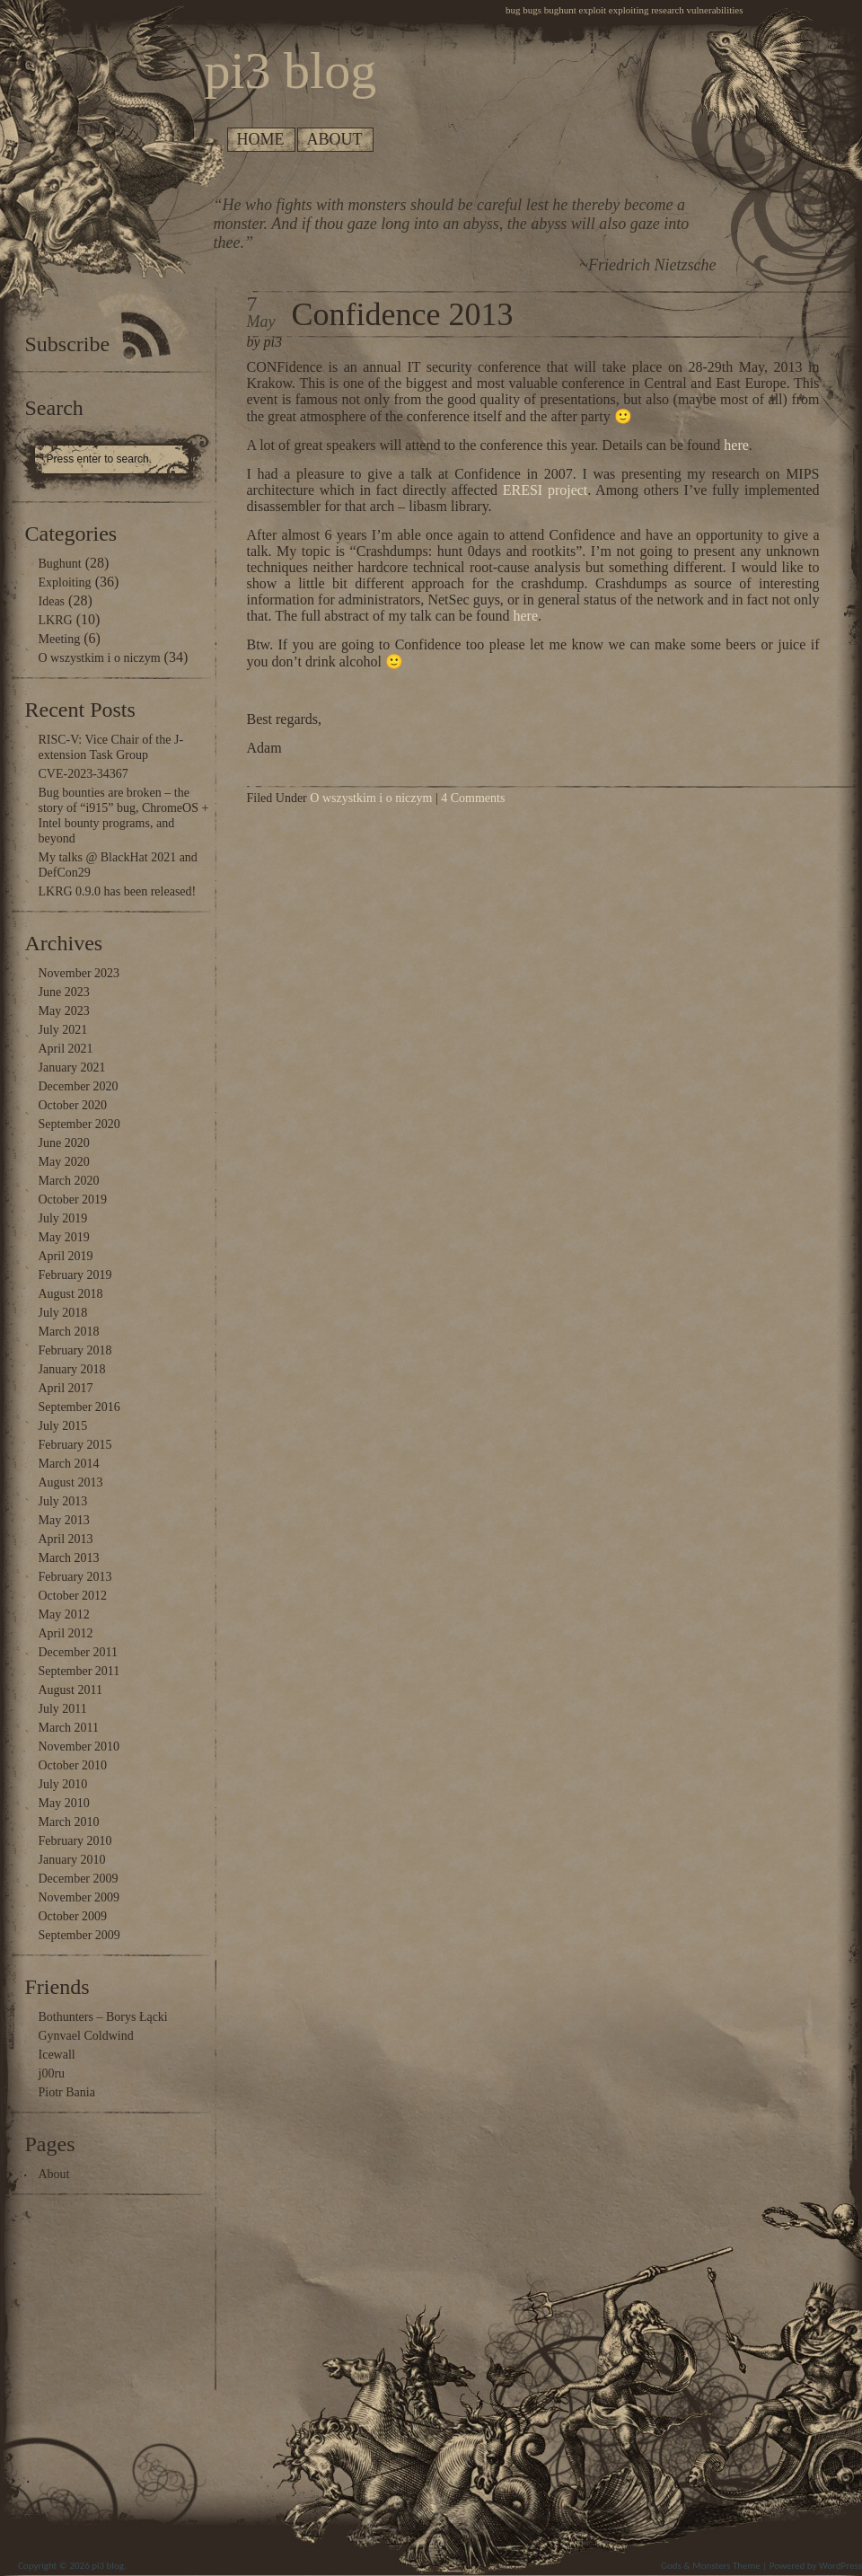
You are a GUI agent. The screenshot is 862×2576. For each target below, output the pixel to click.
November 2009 (79, 1897)
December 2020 (79, 1086)
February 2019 (75, 1275)
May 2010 (64, 1803)
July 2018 (63, 1312)
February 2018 (75, 1350)
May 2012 (64, 1614)
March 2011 (69, 1727)
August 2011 (70, 1690)
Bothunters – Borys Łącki (103, 2017)
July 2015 (63, 1426)
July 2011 (63, 1709)
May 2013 (64, 1520)
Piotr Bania (67, 2092)
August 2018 (71, 1294)
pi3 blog (108, 2566)
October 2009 (73, 1916)
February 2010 (75, 1841)
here (736, 445)
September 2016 (79, 1407)
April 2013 (66, 1539)
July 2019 (63, 1218)
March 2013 (69, 1558)
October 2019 (73, 1199)
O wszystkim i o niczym (100, 658)
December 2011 (79, 1652)
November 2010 (79, 1746)
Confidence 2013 (403, 314)
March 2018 (69, 1331)
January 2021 (72, 1067)
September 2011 (79, 1671)
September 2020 (79, 1124)
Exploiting (65, 582)
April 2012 (66, 1633)
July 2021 (63, 1030)
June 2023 (64, 992)
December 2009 (79, 1878)
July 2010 (63, 1784)
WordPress (840, 2566)
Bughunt (60, 563)
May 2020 (64, 1162)
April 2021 (66, 1048)
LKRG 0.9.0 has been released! (118, 891)
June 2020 (64, 1143)
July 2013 (63, 1501)
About (335, 139)
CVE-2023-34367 (83, 774)
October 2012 (73, 1595)
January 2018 (72, 1369)
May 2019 (64, 1237)
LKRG (56, 620)
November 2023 (79, 973)
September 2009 (79, 1935)
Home (261, 139)
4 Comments (473, 798)
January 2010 (72, 1859)
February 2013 (75, 1577)
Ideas (52, 601)
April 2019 (66, 1256)
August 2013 (71, 1482)
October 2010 (73, 1765)
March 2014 (69, 1463)
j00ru (52, 2073)
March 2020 (69, 1180)
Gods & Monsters (695, 2566)
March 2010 (69, 1822)
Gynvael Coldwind (86, 2035)
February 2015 (75, 1444)
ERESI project (545, 490)
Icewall (57, 2054)
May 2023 (64, 1011)
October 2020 (73, 1105)
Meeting (60, 639)
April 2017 (66, 1388)
